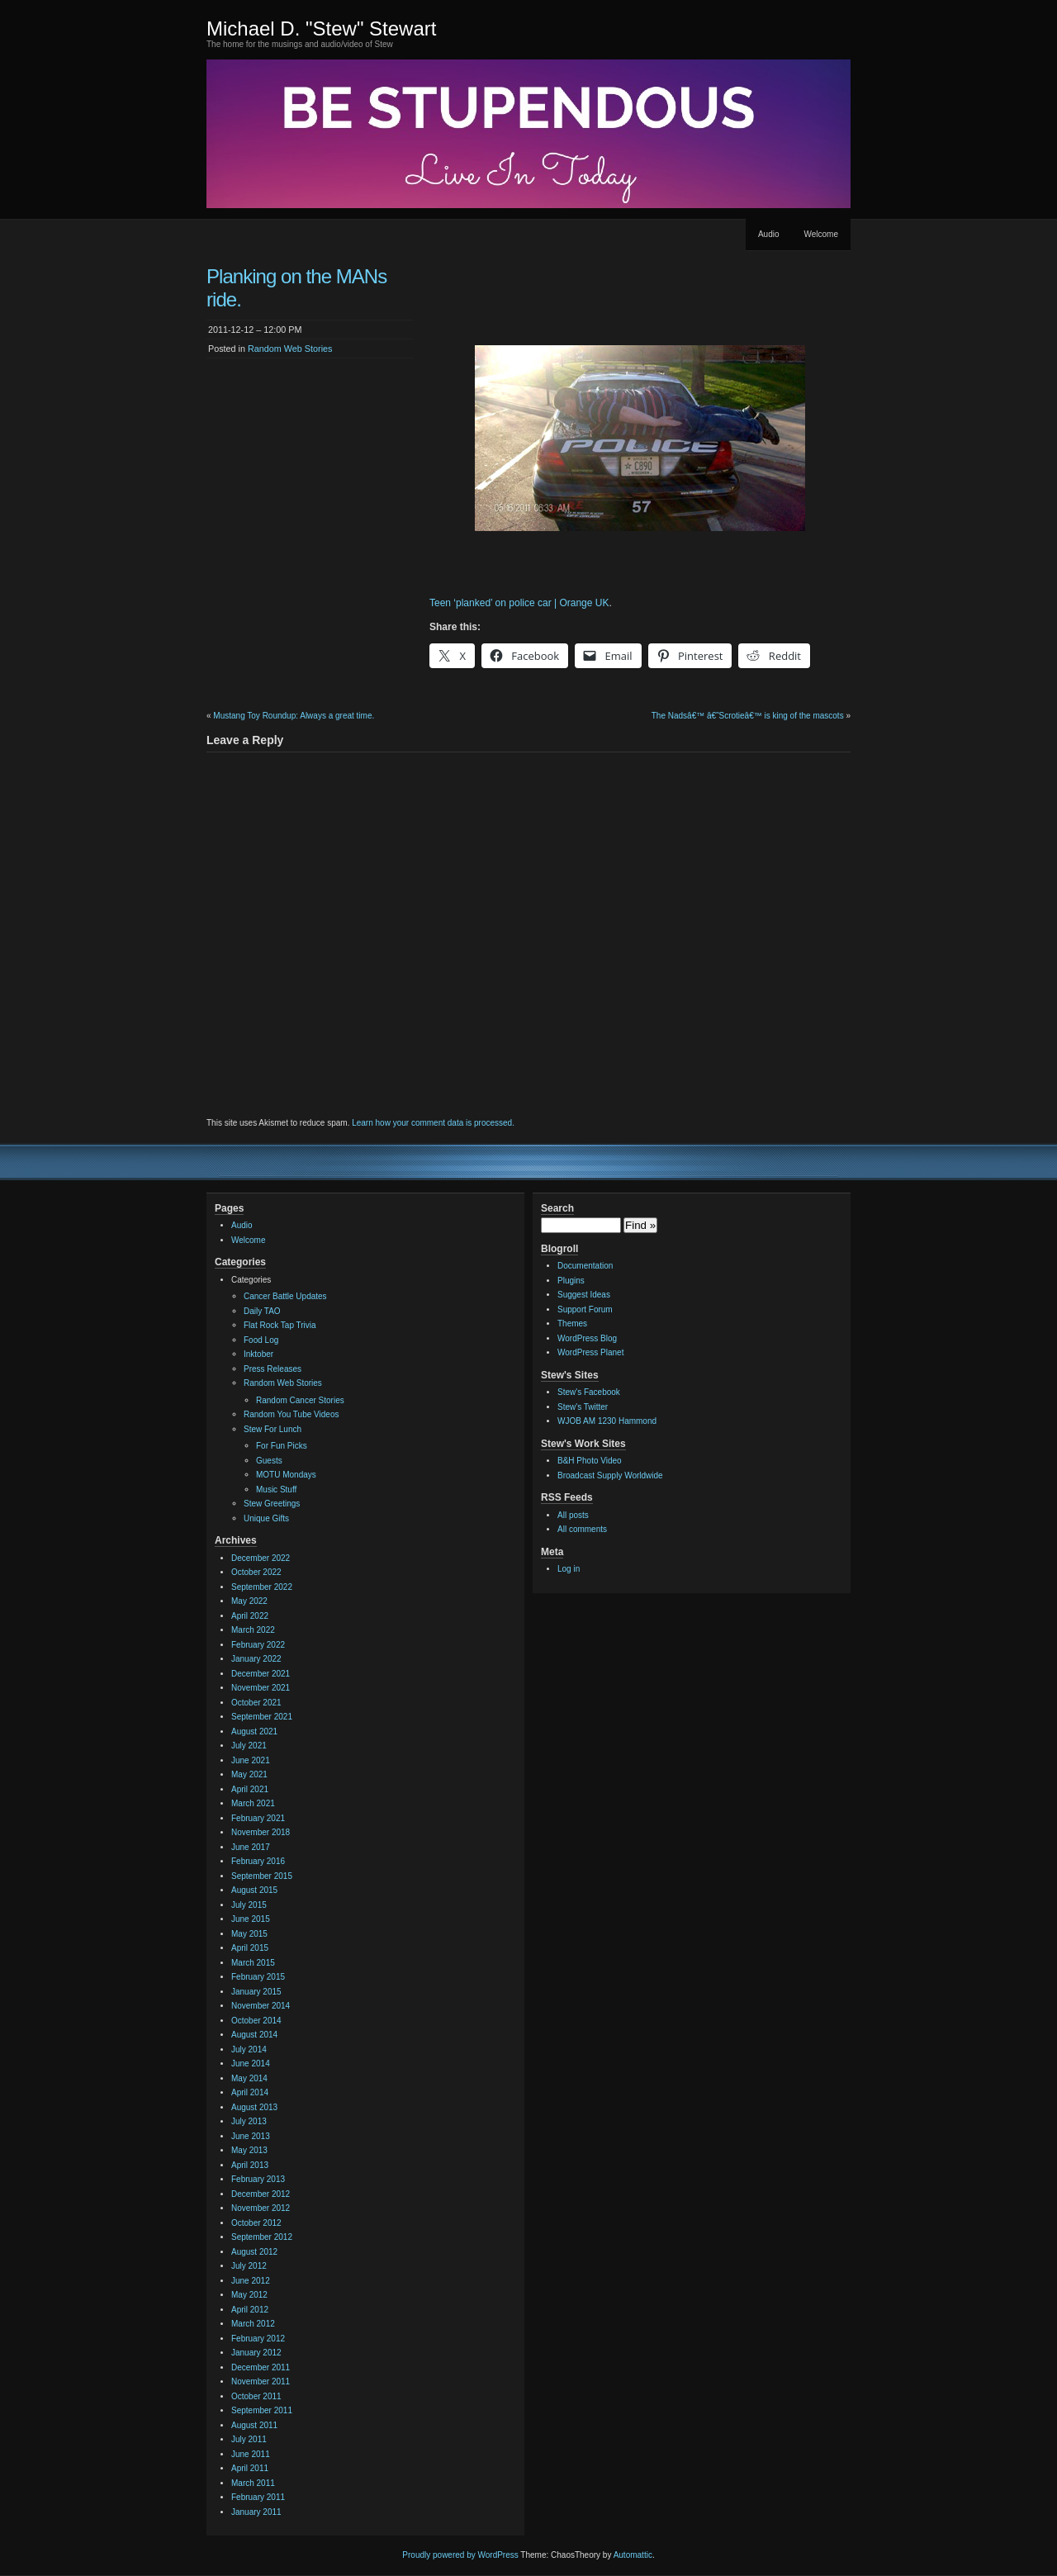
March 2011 (253, 2483)
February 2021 (258, 1818)
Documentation (585, 1265)
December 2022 (260, 1558)
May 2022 (249, 1601)
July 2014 (249, 2049)
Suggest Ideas (583, 1294)
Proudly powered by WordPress (460, 2554)
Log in (568, 1568)
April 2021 (249, 1789)
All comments (582, 1529)
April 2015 (249, 1947)
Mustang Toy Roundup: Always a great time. (293, 715)
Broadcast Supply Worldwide (610, 1475)
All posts (573, 1515)
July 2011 (249, 2439)
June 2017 (250, 1847)
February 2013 (258, 2179)
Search (557, 1208)
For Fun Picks (281, 1445)
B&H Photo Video (589, 1460)
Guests (269, 1460)
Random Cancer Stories (300, 1400)
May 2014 (249, 2078)
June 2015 (250, 1919)
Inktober (258, 1354)
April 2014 (249, 2092)
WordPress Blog (587, 1338)
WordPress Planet (590, 1352)
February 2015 (258, 1976)
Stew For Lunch (272, 1429)
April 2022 (249, 1615)
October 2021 (256, 1702)
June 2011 (250, 2454)
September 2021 (261, 1716)
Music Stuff (276, 1489)
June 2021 (250, 1760)
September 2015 (261, 1876)
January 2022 (256, 1658)
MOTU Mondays (286, 1474)
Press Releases (272, 1368)
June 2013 (250, 2136)
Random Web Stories (290, 348)
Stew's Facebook (588, 1392)
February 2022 (258, 1644)
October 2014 (256, 2020)
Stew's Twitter (582, 1406)
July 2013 (249, 2121)
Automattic (633, 2554)
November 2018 (260, 1832)
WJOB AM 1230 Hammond (606, 1421)
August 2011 (254, 2425)
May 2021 (249, 1774)
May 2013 (249, 2150)
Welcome (821, 234)
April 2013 (249, 2165)
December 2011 (260, 2367)
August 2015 (254, 1890)
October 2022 (256, 1572)
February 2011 (258, 2497)
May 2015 (249, 1933)
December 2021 (260, 1673)
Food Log (261, 1340)
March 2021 (253, 1803)
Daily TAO (262, 1311)
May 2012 (249, 2294)
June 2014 (250, 2063)
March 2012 (253, 2323)
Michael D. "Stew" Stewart (321, 28)
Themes (572, 1323)
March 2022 (253, 1629)
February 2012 (258, 2338)
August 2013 (254, 2107)
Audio (769, 234)
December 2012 (260, 2194)
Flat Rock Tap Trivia (280, 1325)
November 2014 (260, 2005)
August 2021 (254, 1731)
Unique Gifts (266, 1518)
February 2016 (258, 1861)
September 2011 (261, 2410)
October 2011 (256, 2396)
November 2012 (260, 2208)
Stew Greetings (272, 1503)
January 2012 (256, 2352)
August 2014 (254, 2034)
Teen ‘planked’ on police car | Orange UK (519, 603)
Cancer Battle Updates (285, 1296)
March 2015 (253, 1962)
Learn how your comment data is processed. (433, 1122)
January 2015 (256, 1991)
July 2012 (249, 2265)
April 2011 (249, 2468)
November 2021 (260, 1687)
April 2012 (249, 2309)
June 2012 (250, 2280)
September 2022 (261, 1587)
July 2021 (249, 1745)
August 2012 (254, 2251)
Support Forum (585, 1309)
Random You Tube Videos (291, 1414)
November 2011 (260, 2381)
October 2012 (256, 2222)
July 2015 (249, 1904)
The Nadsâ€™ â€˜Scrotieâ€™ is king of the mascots (748, 715)
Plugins (571, 1280)
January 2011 (256, 2512)
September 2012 (261, 2237)
